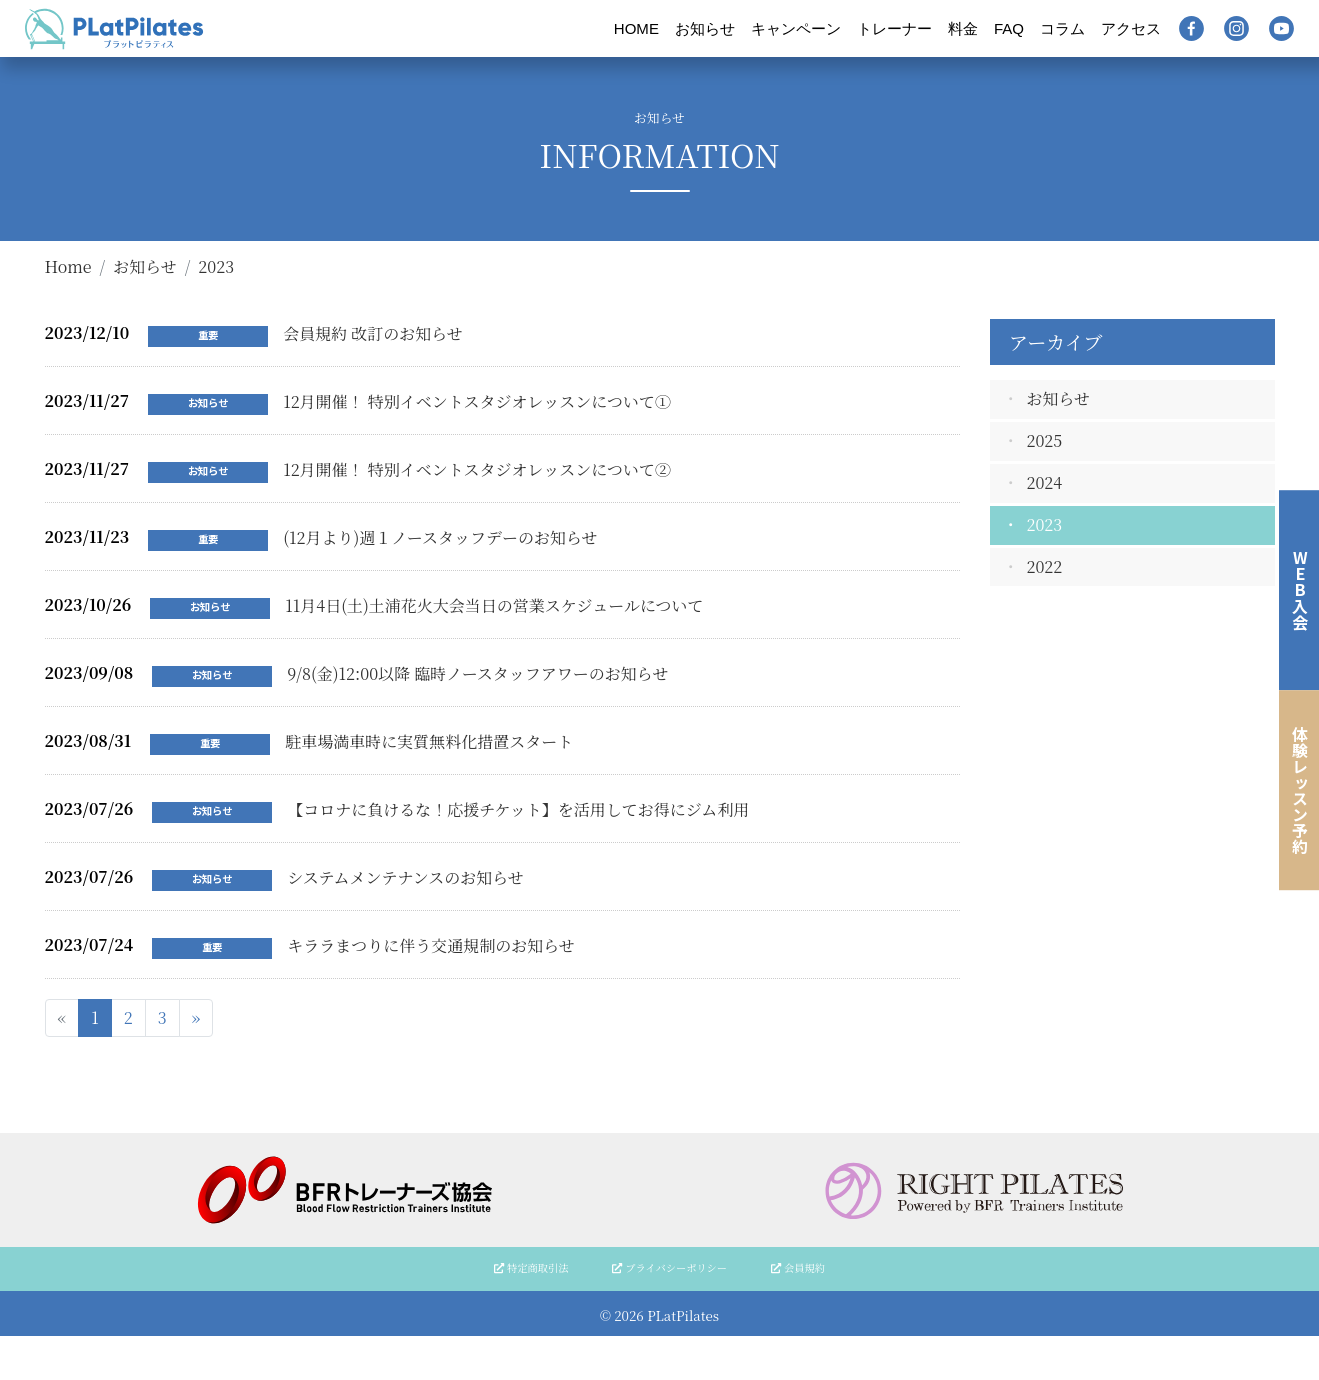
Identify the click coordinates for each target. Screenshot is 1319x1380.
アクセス (1131, 28)
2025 (1045, 440)
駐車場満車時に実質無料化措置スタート (429, 741)
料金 (963, 28)
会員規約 (798, 1267)
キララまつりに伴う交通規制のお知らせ (431, 945)
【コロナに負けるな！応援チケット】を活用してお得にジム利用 (518, 809)
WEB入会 (1300, 590)
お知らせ (705, 28)
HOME (636, 28)
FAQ (1009, 28)
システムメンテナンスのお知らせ (405, 877)
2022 (1045, 566)
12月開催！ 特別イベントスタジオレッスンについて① (477, 401)
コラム (1062, 28)
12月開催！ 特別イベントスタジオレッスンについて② (477, 469)
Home (68, 266)
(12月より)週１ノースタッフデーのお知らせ (440, 537)
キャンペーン (796, 28)
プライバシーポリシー (669, 1267)
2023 (1045, 524)
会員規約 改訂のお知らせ (373, 333)
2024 (1045, 482)
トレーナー (894, 28)
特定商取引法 (531, 1267)
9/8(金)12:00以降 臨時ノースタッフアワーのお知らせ (477, 673)
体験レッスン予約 (1300, 790)
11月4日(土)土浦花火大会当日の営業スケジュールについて (494, 605)
